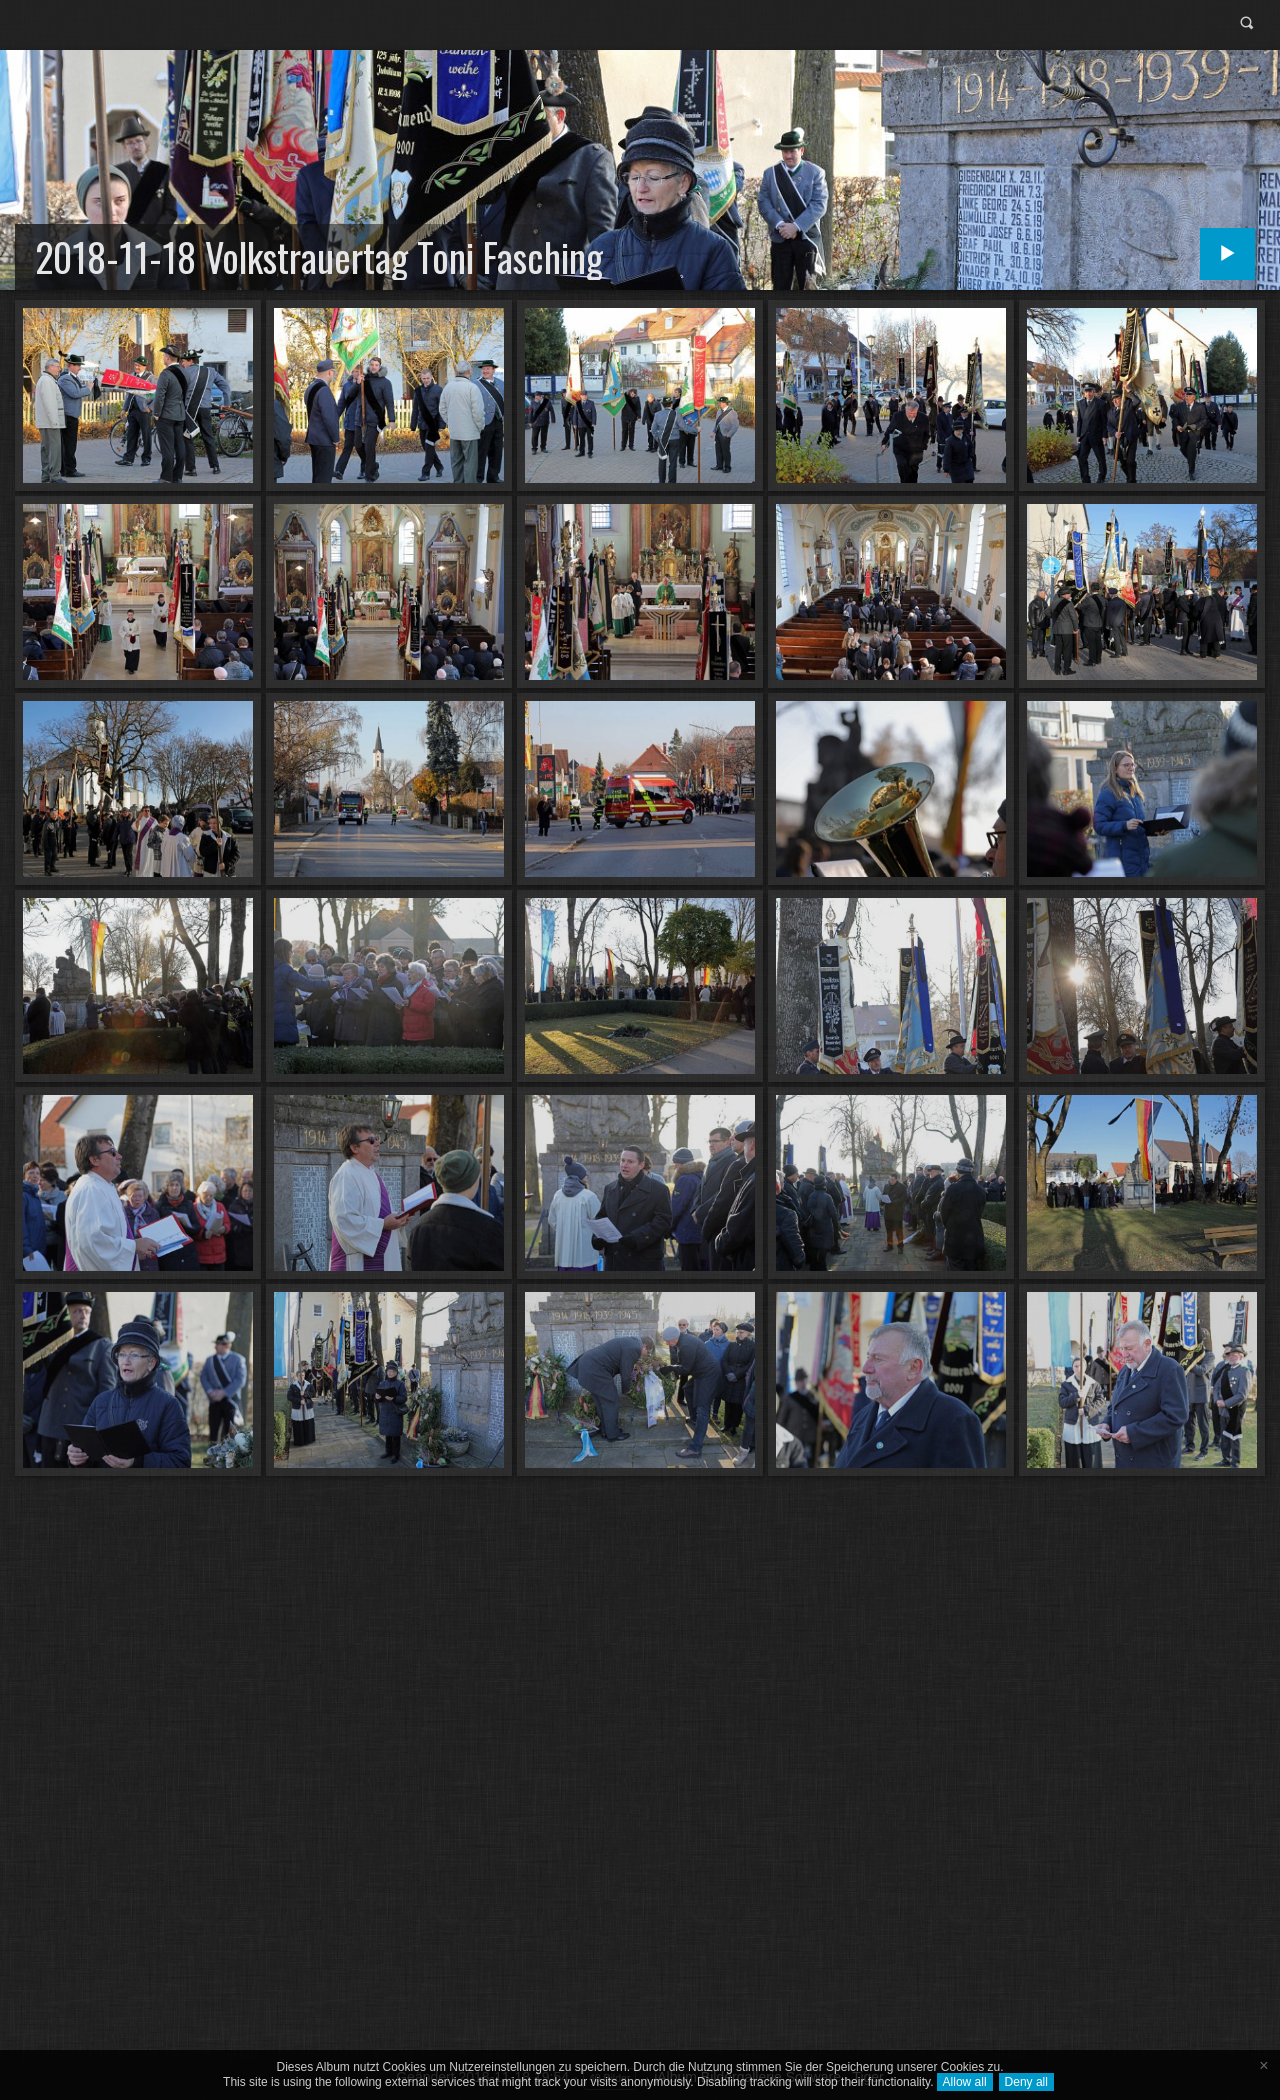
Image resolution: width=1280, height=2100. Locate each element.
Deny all (1026, 2082)
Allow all (965, 2082)
